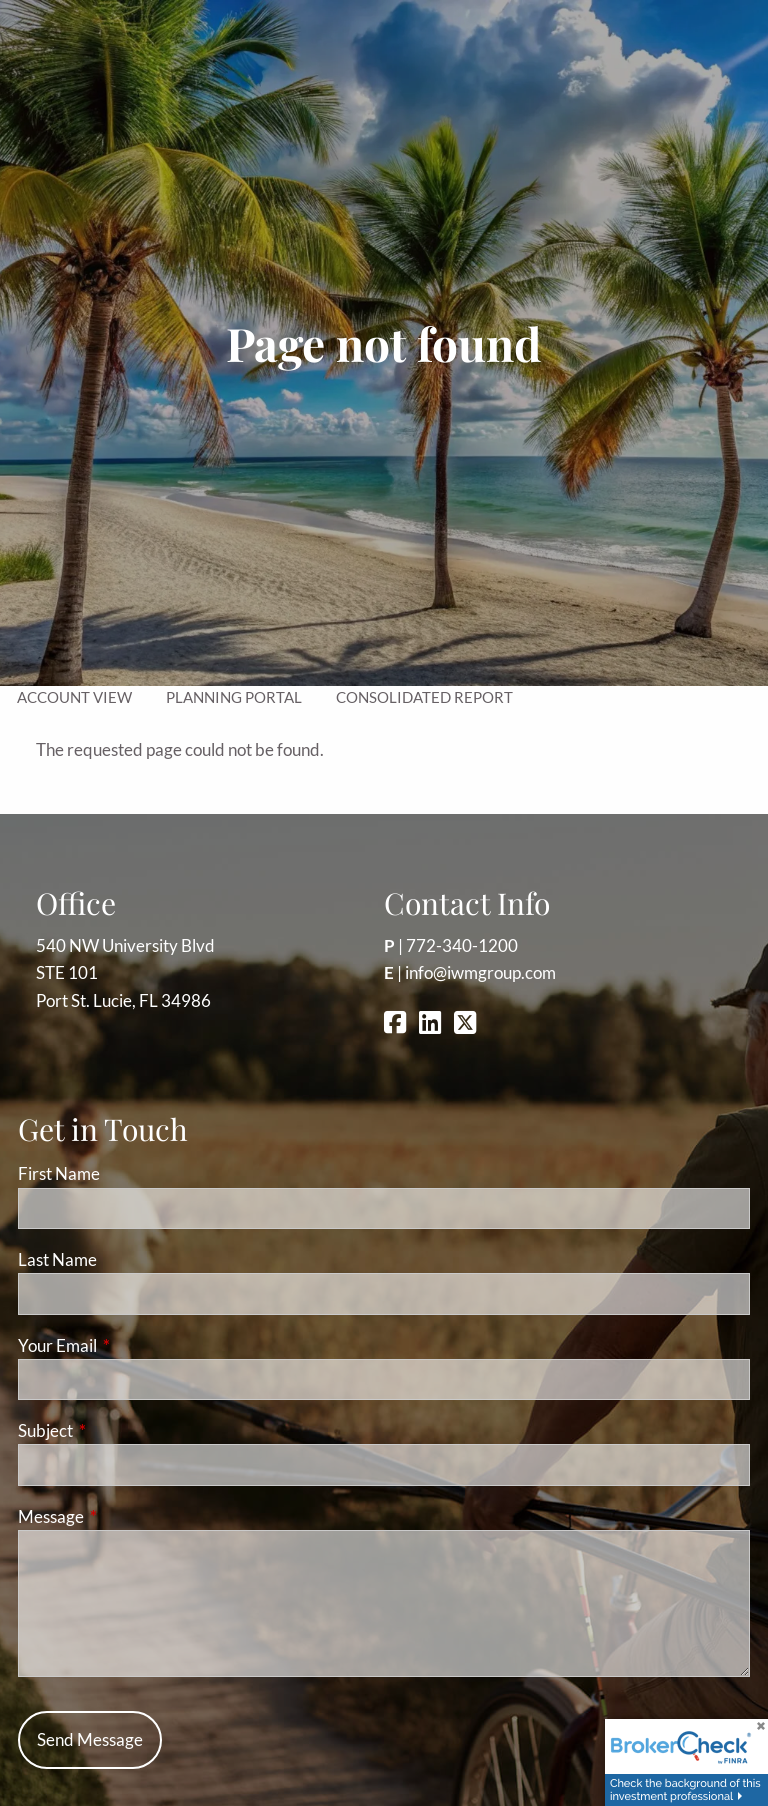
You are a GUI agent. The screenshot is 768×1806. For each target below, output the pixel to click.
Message (128, 1516)
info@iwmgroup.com (480, 972)
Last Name (57, 1259)
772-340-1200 (462, 945)
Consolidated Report (424, 697)
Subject (123, 1430)
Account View (74, 697)
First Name (59, 1173)
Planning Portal (234, 697)
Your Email (135, 1345)
